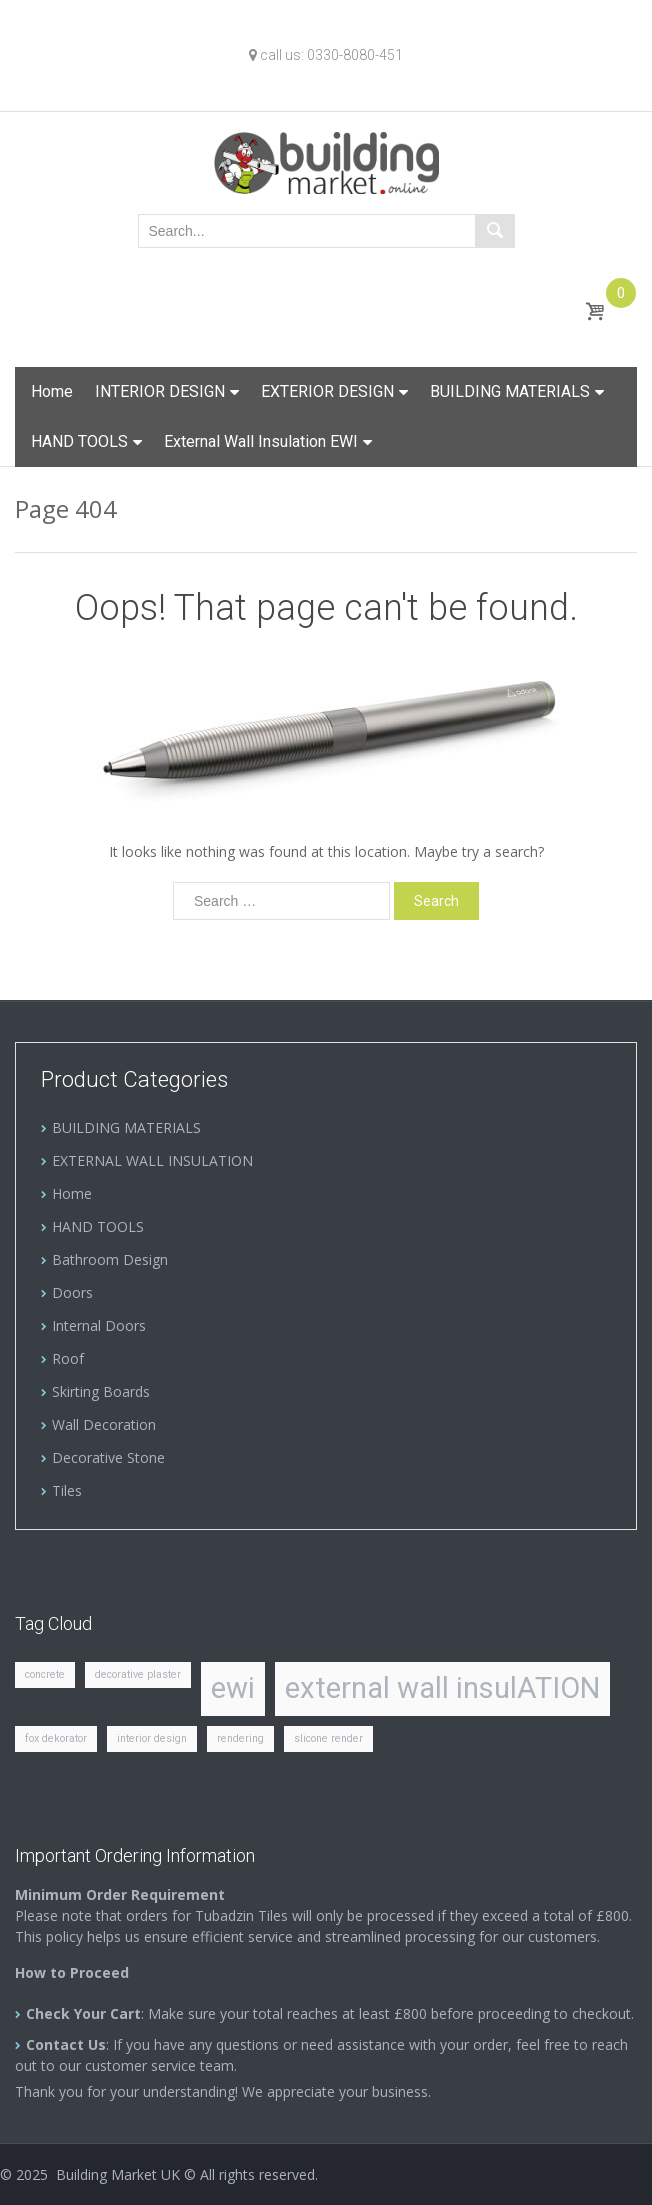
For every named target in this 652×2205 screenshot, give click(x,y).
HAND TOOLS (79, 441)
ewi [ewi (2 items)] (233, 1688)
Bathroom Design (110, 1259)
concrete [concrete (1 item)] (45, 1674)
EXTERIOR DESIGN (327, 391)
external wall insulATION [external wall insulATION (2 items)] (442, 1688)
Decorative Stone (108, 1457)
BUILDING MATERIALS (510, 391)
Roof (68, 1358)
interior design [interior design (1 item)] (152, 1738)
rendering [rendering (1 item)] (240, 1738)
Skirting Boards (101, 1391)
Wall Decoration (104, 1424)
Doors (72, 1292)
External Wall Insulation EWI (261, 441)
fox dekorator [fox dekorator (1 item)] (56, 1738)
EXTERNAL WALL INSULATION (152, 1160)
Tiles (67, 1490)
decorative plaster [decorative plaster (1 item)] (138, 1674)
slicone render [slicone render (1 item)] (328, 1738)
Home (52, 391)
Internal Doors (99, 1325)
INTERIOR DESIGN (160, 391)
